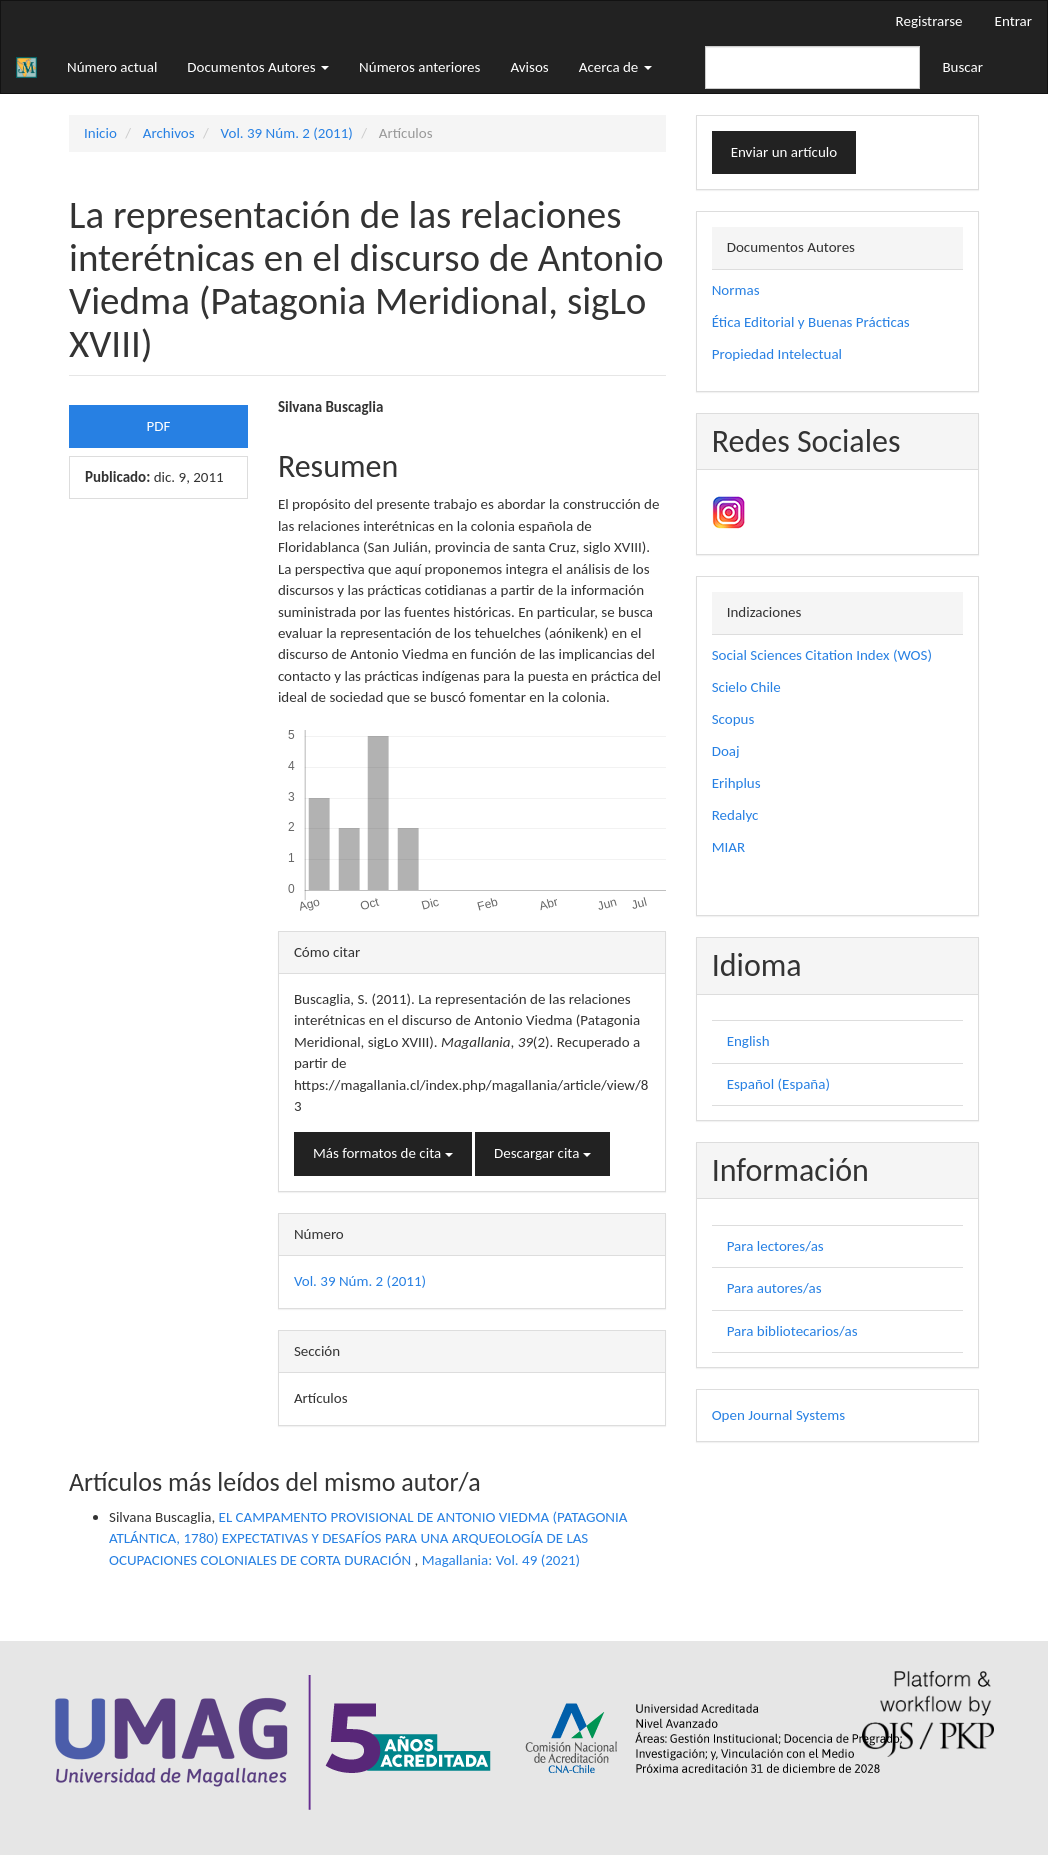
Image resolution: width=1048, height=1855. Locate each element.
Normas (736, 290)
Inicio (100, 133)
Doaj (726, 751)
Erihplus (736, 783)
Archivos (169, 133)
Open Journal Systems (778, 1415)
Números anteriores (419, 67)
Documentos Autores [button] (258, 67)
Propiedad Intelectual (777, 354)
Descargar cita (542, 1153)
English (748, 1041)
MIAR (728, 847)
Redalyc (735, 815)
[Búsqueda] (812, 67)
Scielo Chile (746, 687)
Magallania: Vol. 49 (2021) (501, 1560)
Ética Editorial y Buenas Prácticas (811, 322)
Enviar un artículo (784, 152)
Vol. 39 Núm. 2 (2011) (287, 133)
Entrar (1013, 21)
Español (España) (778, 1084)
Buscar (962, 67)
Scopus (733, 719)
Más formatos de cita (383, 1153)
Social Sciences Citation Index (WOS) (822, 655)
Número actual (112, 67)
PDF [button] (159, 426)
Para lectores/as (775, 1246)
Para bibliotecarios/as (792, 1331)
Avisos (529, 67)
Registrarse (929, 21)
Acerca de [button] (615, 67)
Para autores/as (774, 1288)
